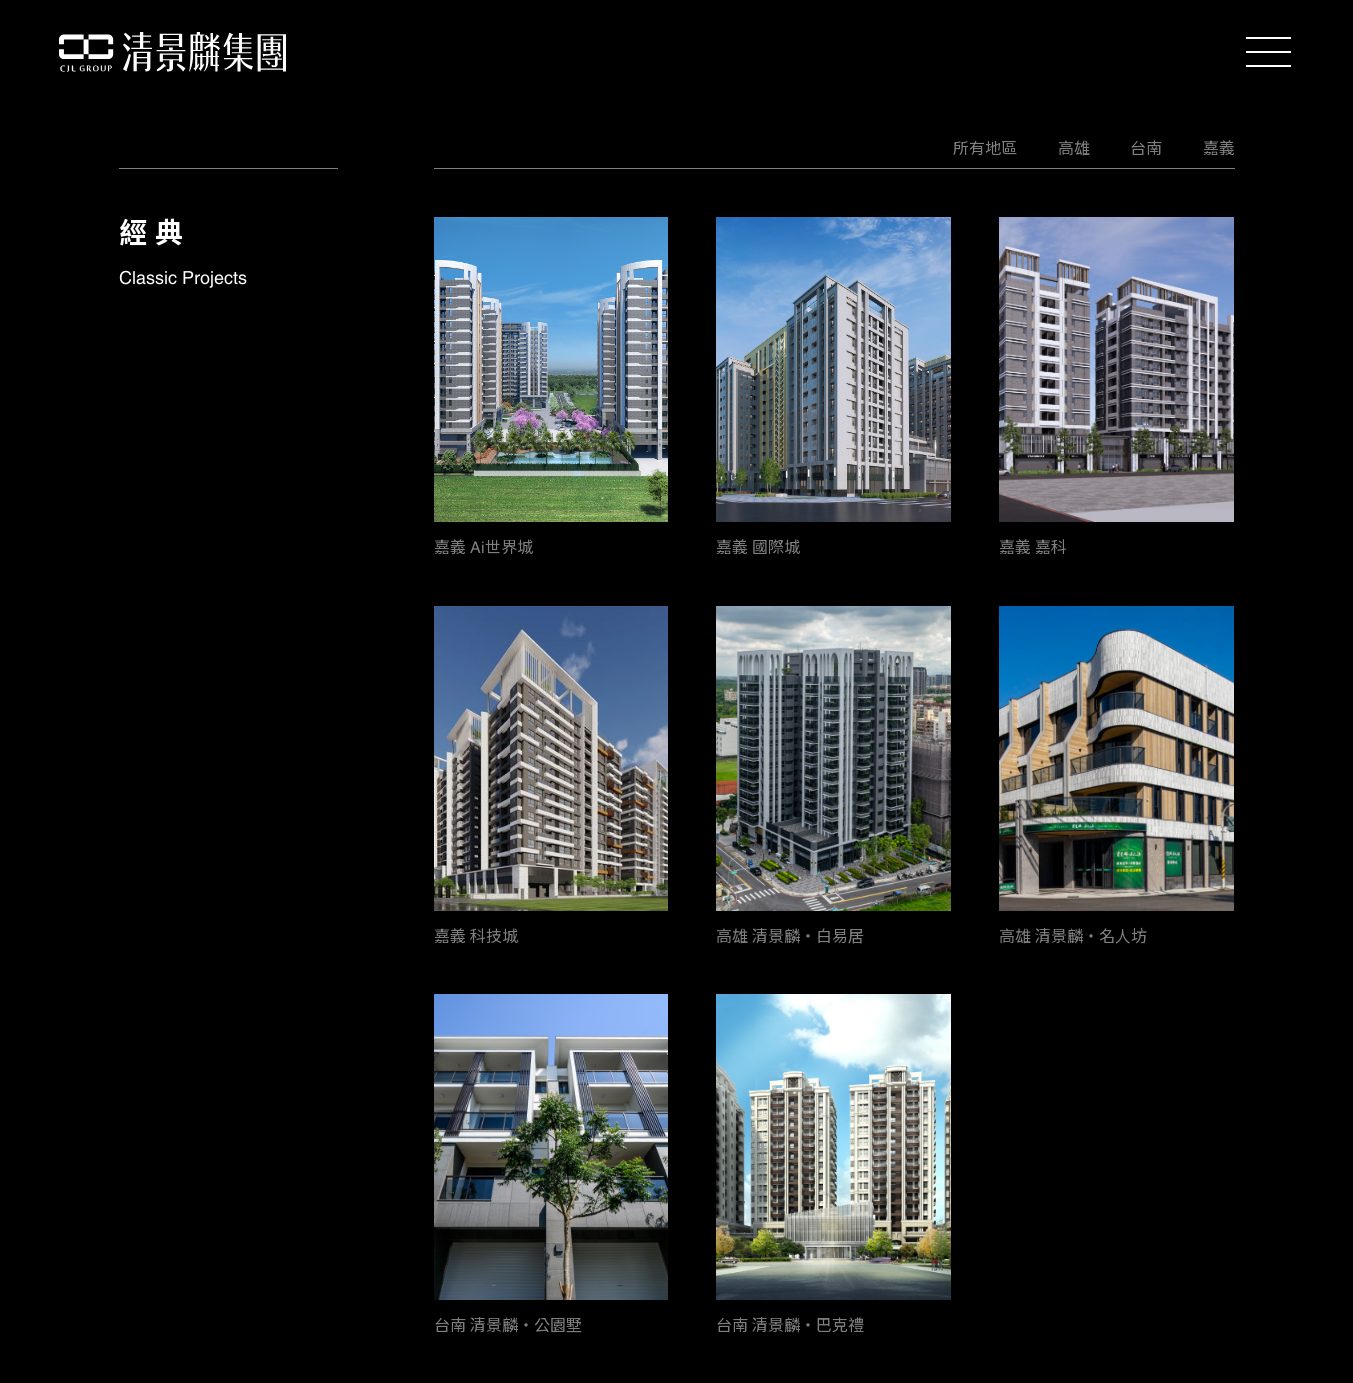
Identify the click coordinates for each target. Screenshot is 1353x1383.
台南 (1146, 148)
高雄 (1074, 148)
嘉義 (1219, 148)
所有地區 (985, 148)
